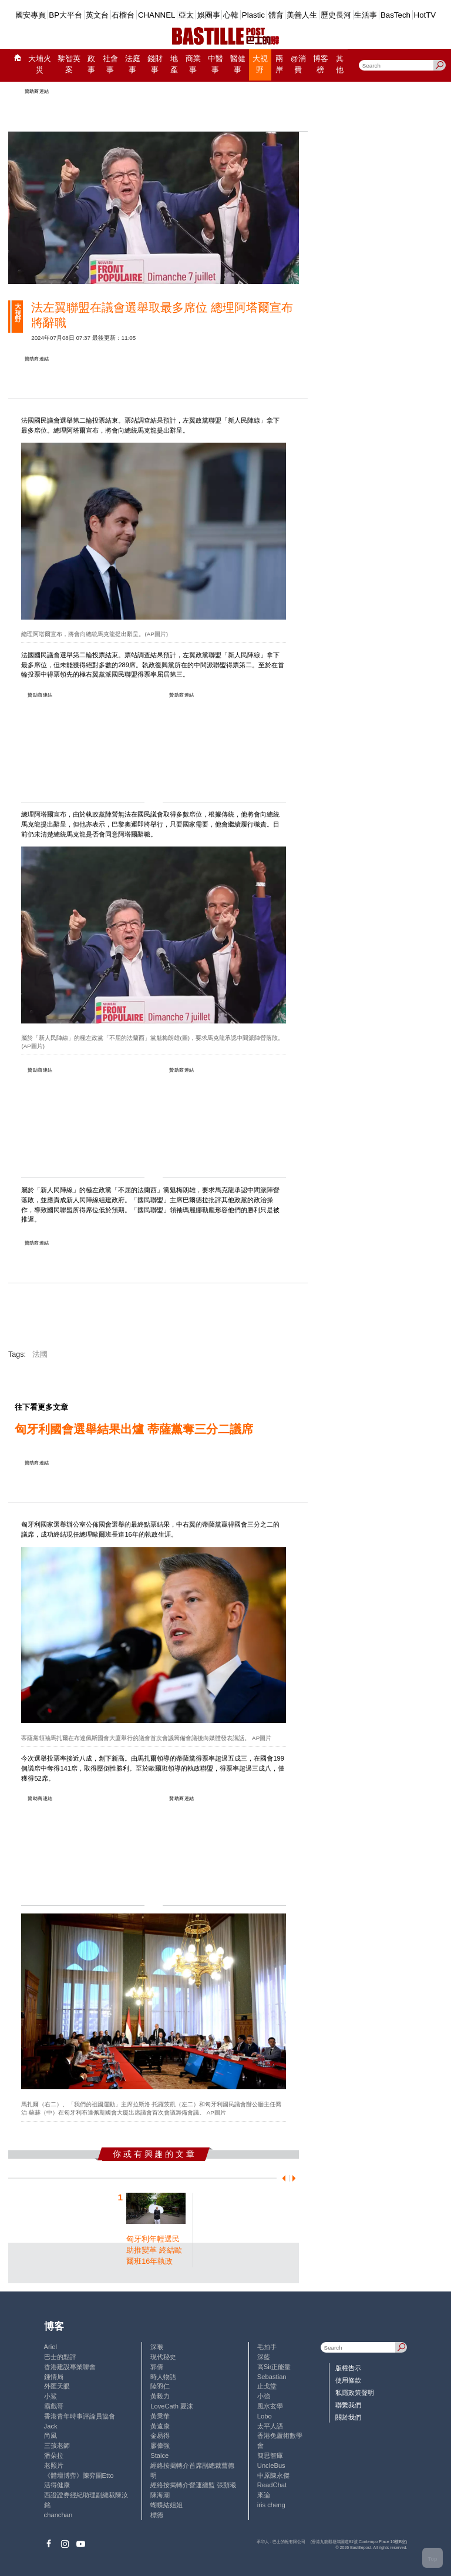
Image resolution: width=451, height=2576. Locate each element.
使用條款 (348, 2380)
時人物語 (163, 2376)
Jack (51, 2426)
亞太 (186, 15)
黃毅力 (160, 2396)
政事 (91, 64)
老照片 (53, 2465)
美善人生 (302, 15)
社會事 (110, 64)
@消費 (298, 64)
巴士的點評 (60, 2356)
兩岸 (279, 64)
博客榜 (320, 64)
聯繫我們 (348, 2404)
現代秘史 (163, 2356)
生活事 (365, 15)
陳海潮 (160, 2494)
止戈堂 (267, 2386)
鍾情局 (53, 2376)
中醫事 (215, 64)
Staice (159, 2455)
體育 (276, 15)
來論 (263, 2494)
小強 (263, 2396)
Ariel (50, 2346)
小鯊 (50, 2396)
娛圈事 (208, 15)
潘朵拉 (53, 2455)
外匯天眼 (57, 2386)
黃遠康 (160, 2426)
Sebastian (272, 2376)
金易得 (160, 2435)
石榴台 (123, 15)
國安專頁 (30, 15)
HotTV (425, 15)
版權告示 (348, 2367)
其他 (340, 64)
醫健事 (237, 64)
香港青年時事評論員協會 (79, 2416)
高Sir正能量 (274, 2366)
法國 (40, 1354)
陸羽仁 (160, 2386)
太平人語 (270, 2426)
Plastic (253, 15)
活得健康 (57, 2484)
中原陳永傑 (273, 2475)
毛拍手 (267, 2346)
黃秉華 (160, 2416)
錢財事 (155, 64)
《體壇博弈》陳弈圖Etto (79, 2475)
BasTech (395, 15)
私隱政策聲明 (354, 2392)
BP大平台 (65, 15)
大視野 (260, 64)
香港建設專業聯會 (70, 2366)
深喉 (156, 2346)
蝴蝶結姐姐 (166, 2504)
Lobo (264, 2416)
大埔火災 (39, 64)
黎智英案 (69, 64)
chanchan (58, 2514)
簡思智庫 (270, 2455)
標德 (156, 2514)
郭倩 (156, 2366)
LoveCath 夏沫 (171, 2406)
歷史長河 (336, 15)
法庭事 (132, 64)
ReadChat (272, 2484)
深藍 (263, 2356)
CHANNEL (157, 15)
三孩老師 (57, 2445)
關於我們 (348, 2417)
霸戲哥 (53, 2406)
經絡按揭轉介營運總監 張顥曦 (193, 2484)
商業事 (193, 64)
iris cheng (271, 2504)
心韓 (230, 15)
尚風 (50, 2435)
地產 (174, 64)
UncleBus (271, 2465)
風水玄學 (270, 2406)
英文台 (97, 15)
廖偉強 (160, 2445)
